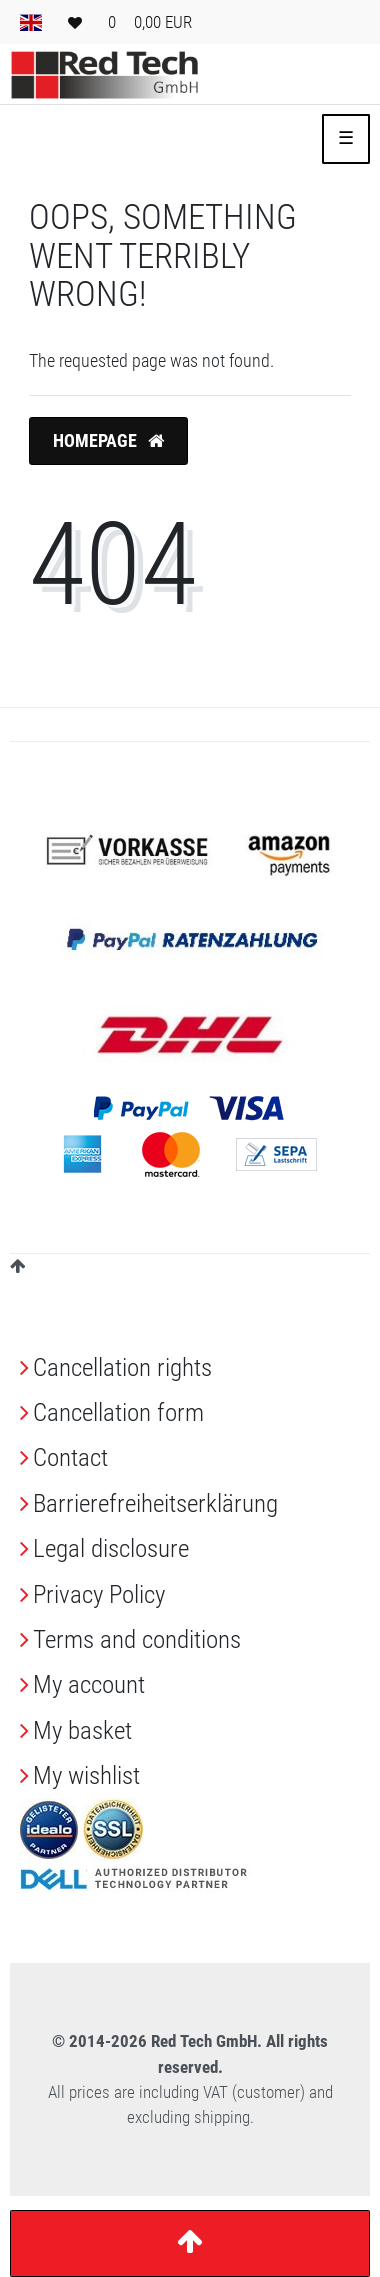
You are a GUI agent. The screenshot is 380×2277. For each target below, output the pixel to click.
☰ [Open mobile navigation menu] (346, 138)
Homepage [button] (108, 441)
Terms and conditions (137, 1639)
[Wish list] (75, 22)
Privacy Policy (99, 1594)
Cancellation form (118, 1412)
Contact (70, 1457)
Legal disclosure (111, 1548)
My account (89, 1684)
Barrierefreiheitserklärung (155, 1503)
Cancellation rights (122, 1367)
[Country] (31, 22)
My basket (82, 1730)
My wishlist (86, 1775)
